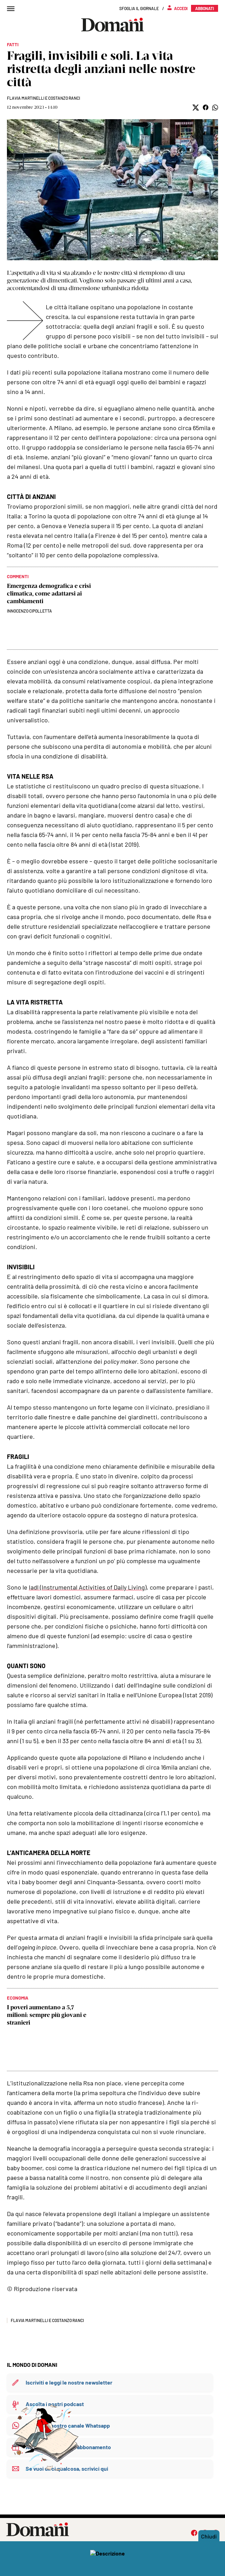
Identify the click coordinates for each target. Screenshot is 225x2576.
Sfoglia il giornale (139, 8)
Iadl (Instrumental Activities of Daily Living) (88, 1587)
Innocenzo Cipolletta (29, 610)
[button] (195, 107)
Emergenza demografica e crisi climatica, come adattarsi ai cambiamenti (49, 593)
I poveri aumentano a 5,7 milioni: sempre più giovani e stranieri (46, 2015)
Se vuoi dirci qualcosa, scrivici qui (67, 2468)
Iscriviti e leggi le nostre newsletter (69, 2382)
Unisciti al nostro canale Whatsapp (68, 2425)
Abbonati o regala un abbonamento (68, 2447)
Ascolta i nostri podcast (55, 2404)
